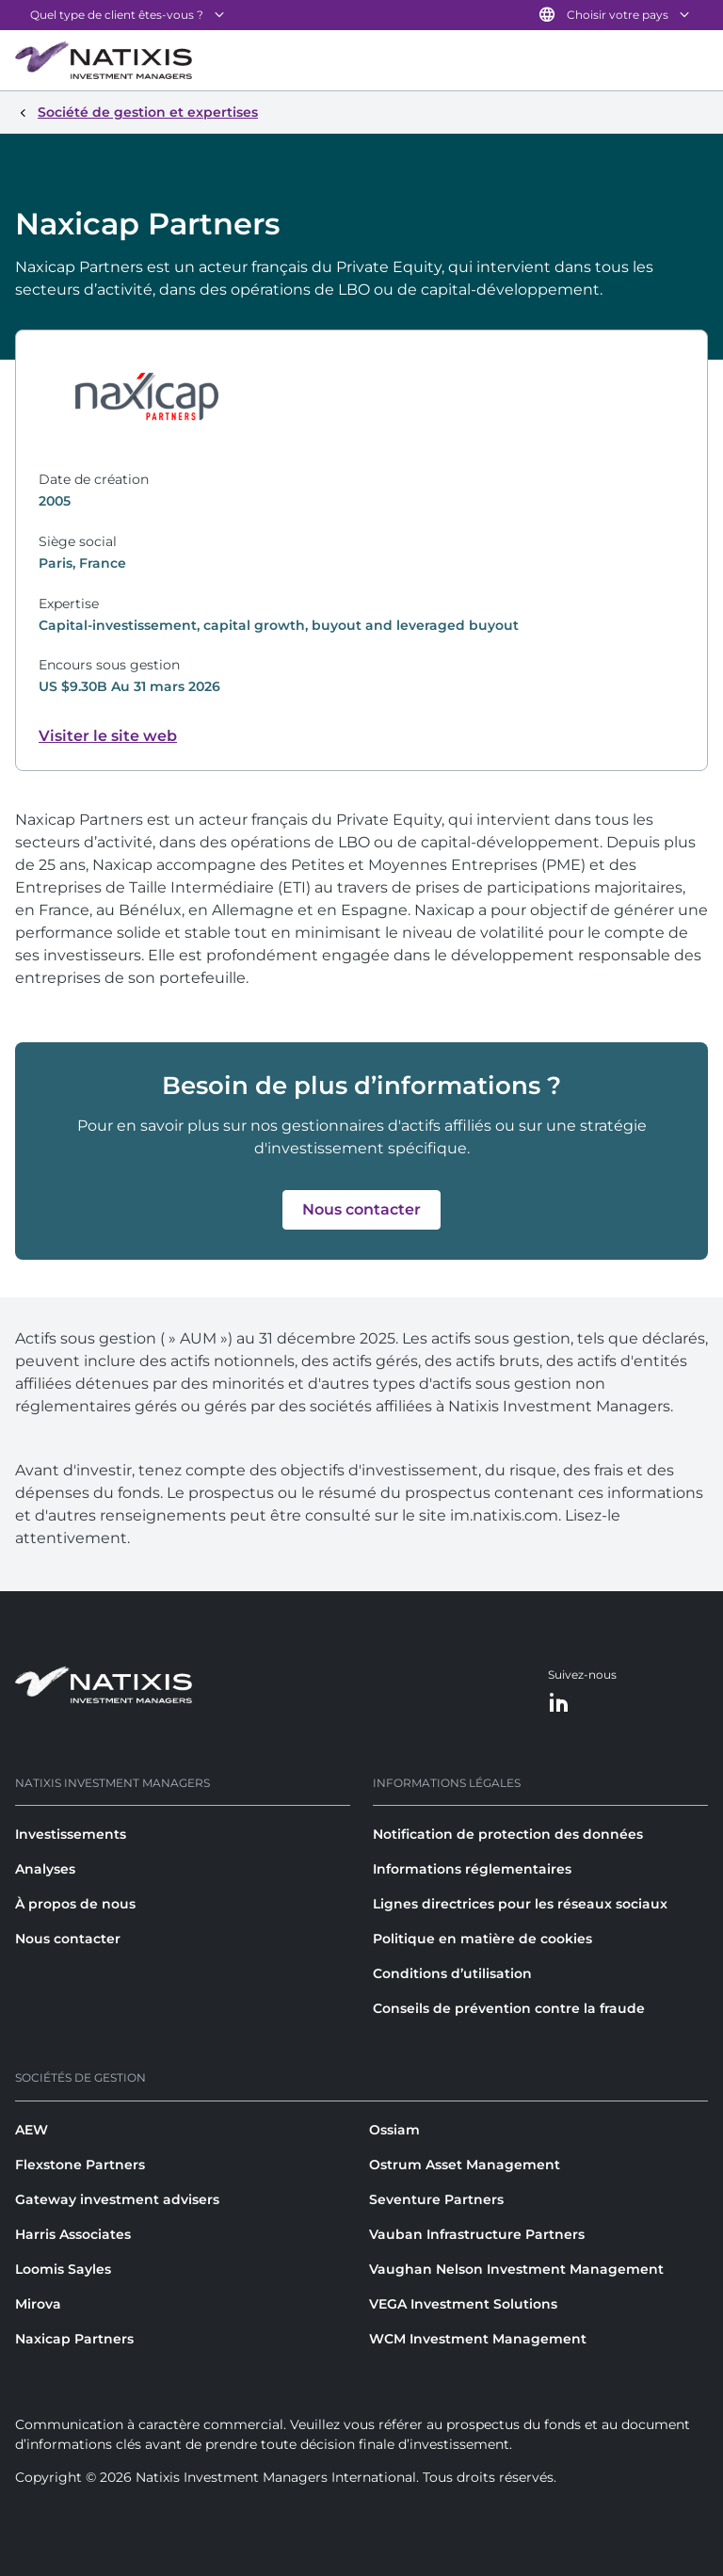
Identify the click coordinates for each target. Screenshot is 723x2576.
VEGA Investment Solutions (463, 2303)
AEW (31, 2129)
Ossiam (394, 2129)
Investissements (70, 1834)
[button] (361, 1210)
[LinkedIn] (559, 1703)
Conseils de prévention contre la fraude (509, 2008)
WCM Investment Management (477, 2338)
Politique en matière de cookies (482, 1938)
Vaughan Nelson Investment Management (516, 2269)
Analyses (45, 1868)
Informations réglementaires (472, 1868)
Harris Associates (73, 2234)
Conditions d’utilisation (452, 1973)
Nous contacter (67, 1938)
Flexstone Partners (80, 2164)
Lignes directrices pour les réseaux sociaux (520, 1903)
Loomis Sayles (63, 2269)
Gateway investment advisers (117, 2199)
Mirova (38, 2303)
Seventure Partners (436, 2199)
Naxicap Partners (74, 2338)
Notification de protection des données (508, 1834)
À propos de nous (75, 1903)
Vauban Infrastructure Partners (477, 2234)
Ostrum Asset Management (464, 2164)
